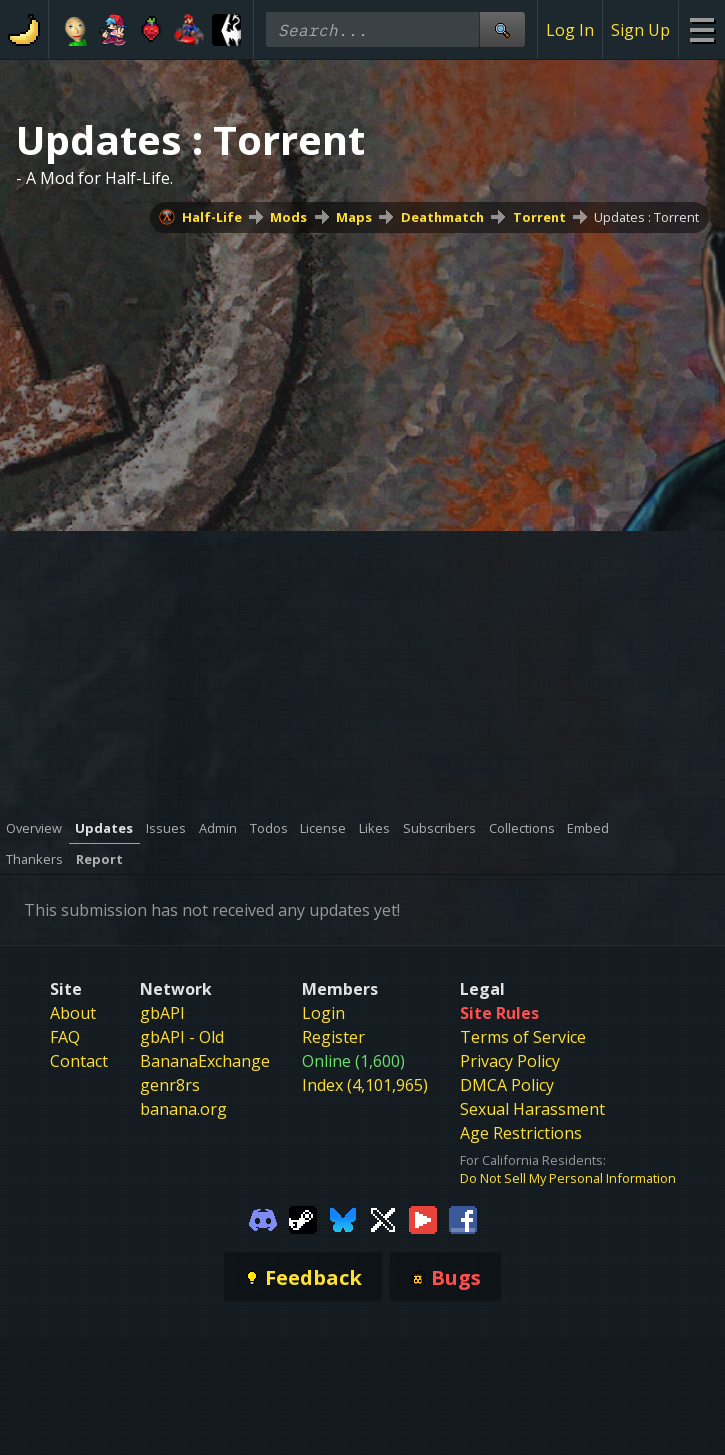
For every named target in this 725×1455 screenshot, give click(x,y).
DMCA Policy (507, 1085)
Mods (288, 217)
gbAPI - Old (182, 1037)
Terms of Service (523, 1037)
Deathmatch (442, 217)
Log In (570, 30)
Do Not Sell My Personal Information (568, 1178)
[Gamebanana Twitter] (383, 1218)
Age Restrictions (521, 1133)
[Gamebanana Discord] (263, 1218)
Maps (354, 217)
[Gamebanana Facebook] (463, 1218)
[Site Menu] (701, 29)
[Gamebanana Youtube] (423, 1218)
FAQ (65, 1037)
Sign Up (640, 30)
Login (323, 1013)
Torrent (539, 217)
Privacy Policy (510, 1061)
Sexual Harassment (532, 1109)
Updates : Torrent (646, 217)
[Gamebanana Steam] (303, 1218)
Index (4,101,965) (365, 1085)
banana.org (183, 1109)
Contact (79, 1061)
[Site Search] (502, 29)
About (73, 1013)
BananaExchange (205, 1061)
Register (333, 1037)
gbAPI (162, 1013)
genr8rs (170, 1085)
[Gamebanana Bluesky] (343, 1218)
